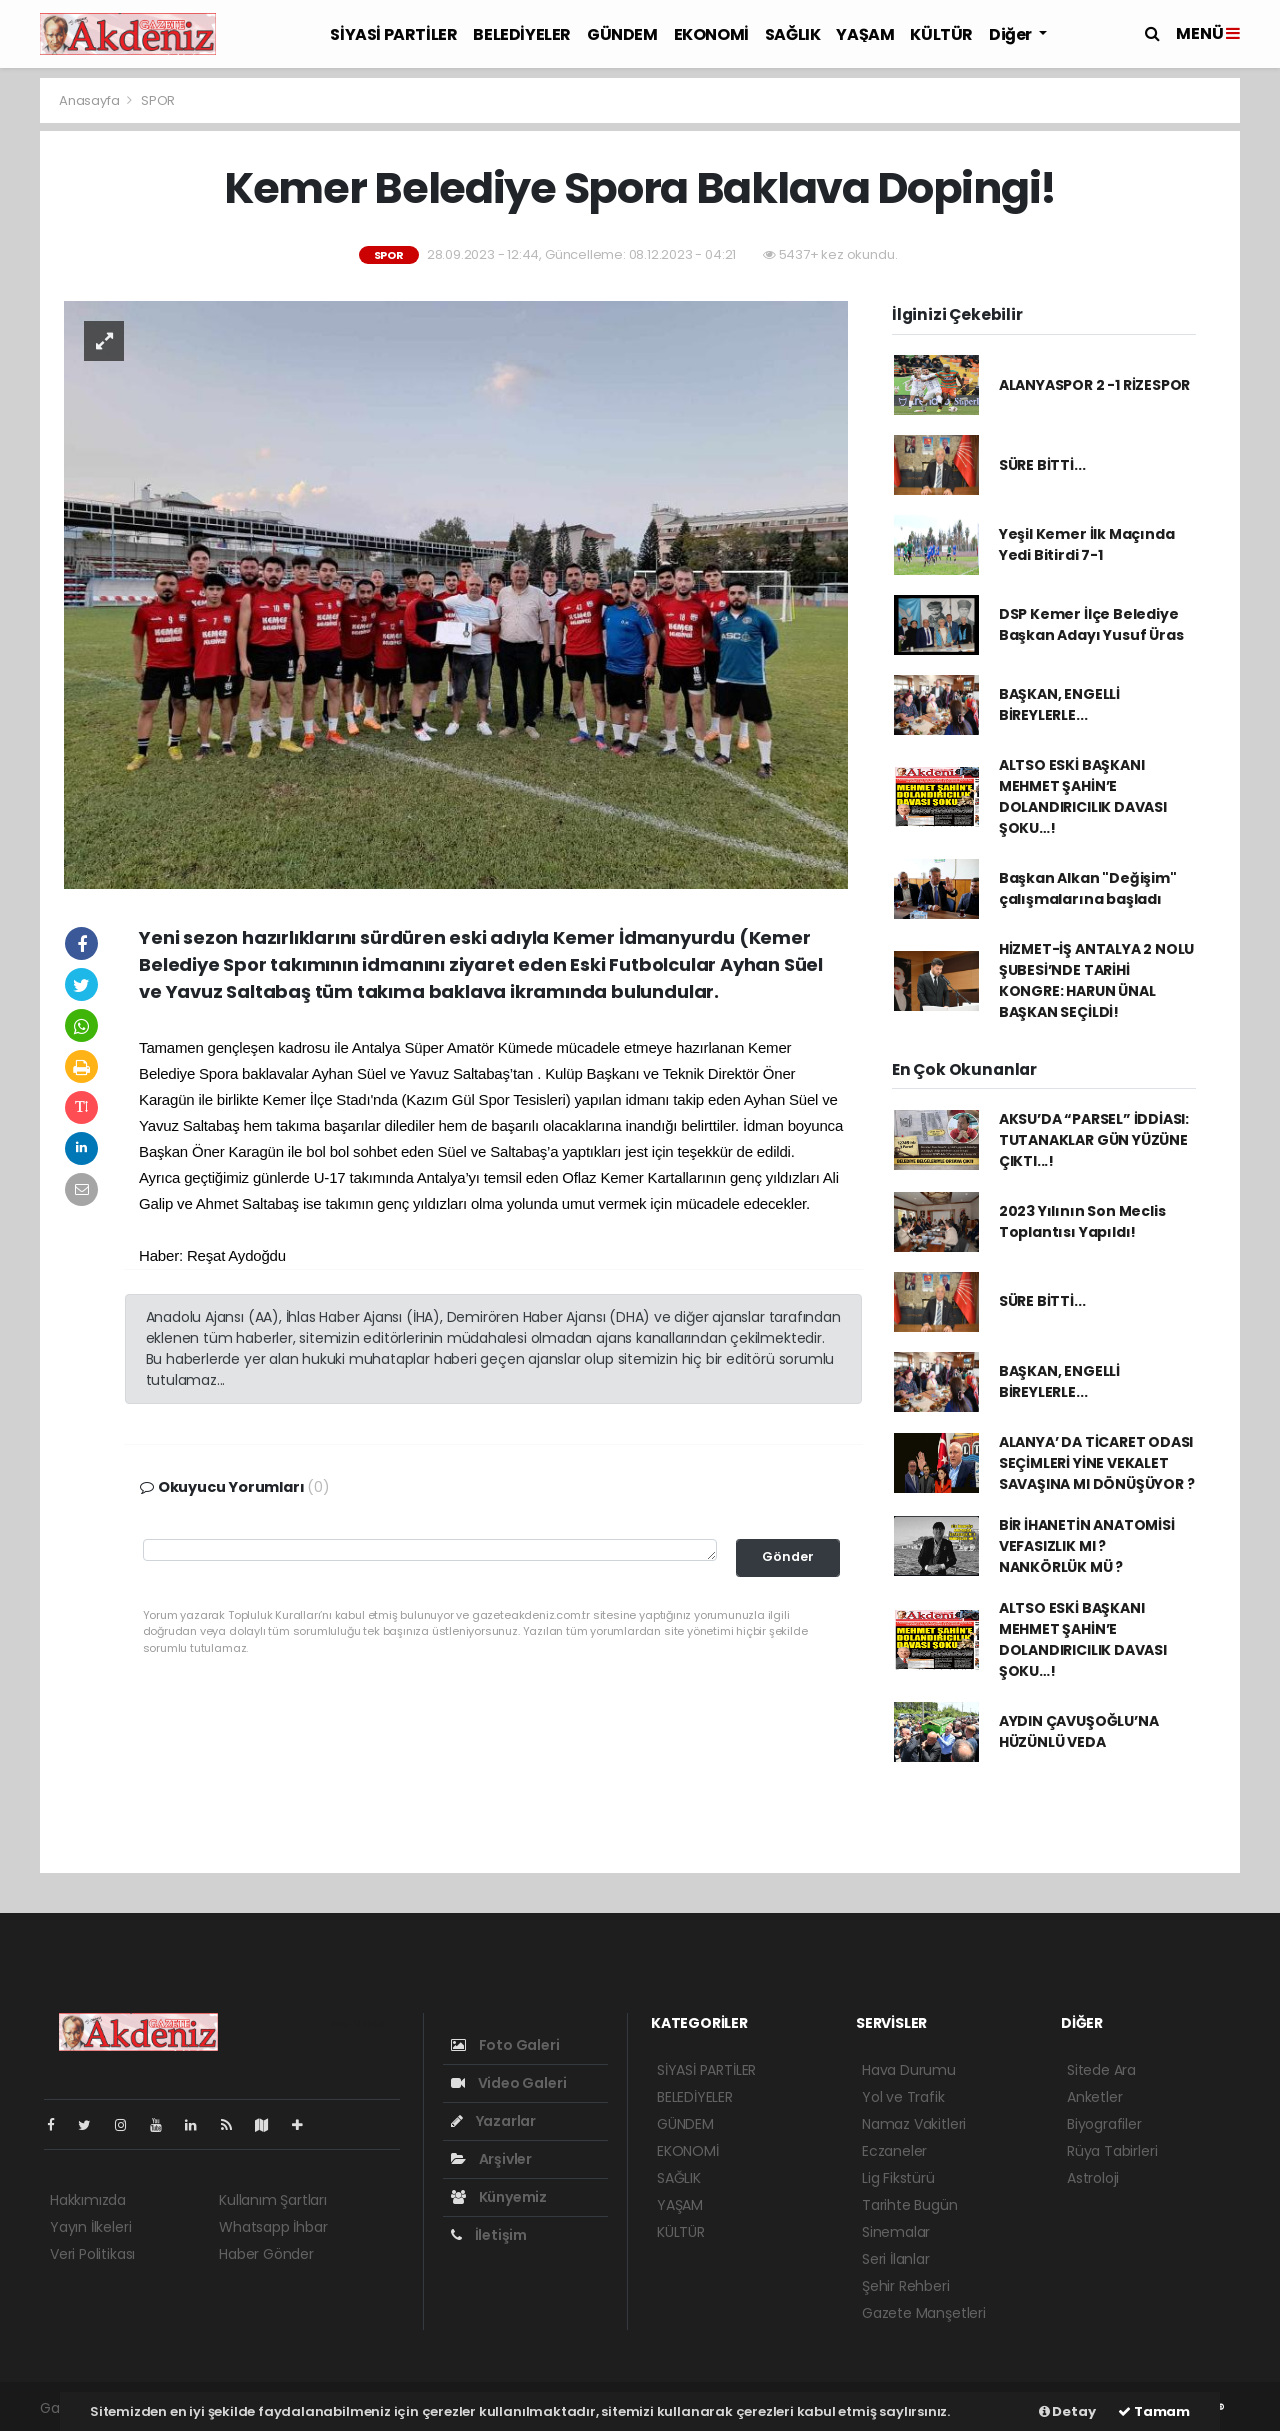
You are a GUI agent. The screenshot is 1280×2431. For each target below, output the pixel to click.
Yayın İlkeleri (90, 2227)
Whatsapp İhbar (273, 2227)
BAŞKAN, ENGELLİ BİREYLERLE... (1059, 704)
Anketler (1094, 2097)
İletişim (489, 2235)
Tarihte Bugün (910, 2205)
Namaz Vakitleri (914, 2124)
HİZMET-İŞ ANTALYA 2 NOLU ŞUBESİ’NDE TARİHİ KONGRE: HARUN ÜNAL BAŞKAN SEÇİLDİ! (1096, 980)
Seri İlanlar (896, 2259)
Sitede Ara (1101, 2070)
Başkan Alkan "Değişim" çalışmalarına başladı (1088, 888)
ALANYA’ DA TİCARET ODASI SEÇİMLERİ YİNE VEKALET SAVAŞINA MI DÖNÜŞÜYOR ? (1097, 1463)
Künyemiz (499, 2197)
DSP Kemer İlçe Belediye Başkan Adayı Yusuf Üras (1091, 624)
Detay (1067, 2411)
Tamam (1154, 2411)
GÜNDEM (622, 34)
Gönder (788, 1556)
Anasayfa (90, 100)
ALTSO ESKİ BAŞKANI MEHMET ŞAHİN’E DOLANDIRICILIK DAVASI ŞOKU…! (1083, 796)
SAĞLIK (793, 34)
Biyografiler (1104, 2124)
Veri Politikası (92, 2254)
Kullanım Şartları (273, 2200)
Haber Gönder (266, 2254)
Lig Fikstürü (898, 2178)
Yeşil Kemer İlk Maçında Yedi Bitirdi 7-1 (1087, 544)
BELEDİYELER (522, 34)
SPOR (158, 100)
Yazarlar (493, 2121)
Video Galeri (508, 2083)
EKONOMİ (711, 34)
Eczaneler (894, 2151)
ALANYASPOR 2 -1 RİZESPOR (1094, 385)
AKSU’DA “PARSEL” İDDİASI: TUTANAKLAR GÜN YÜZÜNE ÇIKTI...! (1094, 1140)
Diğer (1012, 34)
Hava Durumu (909, 2070)
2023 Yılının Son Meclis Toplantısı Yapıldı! (1082, 1221)
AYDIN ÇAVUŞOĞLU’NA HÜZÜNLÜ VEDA (1079, 1731)
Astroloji (1093, 2178)
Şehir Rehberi (906, 2286)
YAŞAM (865, 34)
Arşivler (491, 2159)
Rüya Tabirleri (1112, 2151)
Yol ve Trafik (903, 2097)
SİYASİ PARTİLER (393, 34)
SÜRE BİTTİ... (1042, 465)
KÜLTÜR (941, 34)
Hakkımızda (88, 2200)
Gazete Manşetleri (924, 2313)
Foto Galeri (505, 2045)
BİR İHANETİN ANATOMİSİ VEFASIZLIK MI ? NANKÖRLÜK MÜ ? (1087, 1546)
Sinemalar (896, 2232)
